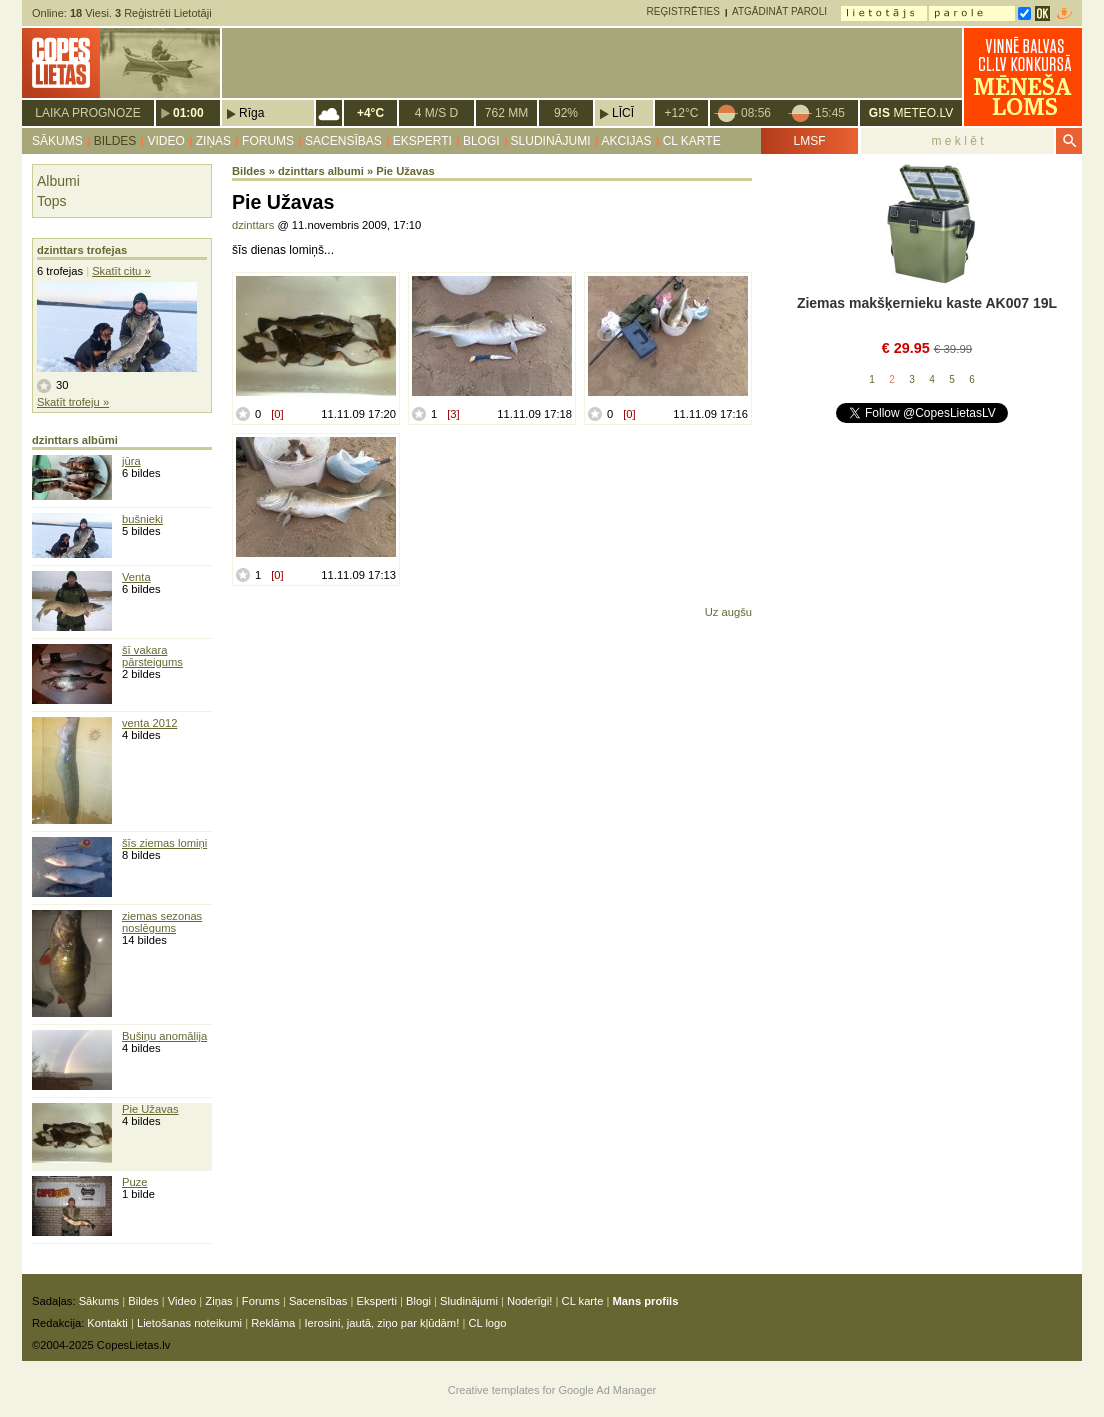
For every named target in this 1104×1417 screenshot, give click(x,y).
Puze (135, 1182)
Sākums (57, 141)
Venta (136, 577)
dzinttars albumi (321, 171)
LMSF (809, 141)
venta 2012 (149, 723)
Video (165, 141)
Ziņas (213, 141)
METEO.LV (911, 113)
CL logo (487, 1323)
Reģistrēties (683, 11)
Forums (268, 141)
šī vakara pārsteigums (152, 656)
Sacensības (343, 141)
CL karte (692, 141)
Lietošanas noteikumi (189, 1323)
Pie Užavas (150, 1109)
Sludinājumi (551, 141)
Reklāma (273, 1323)
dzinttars (253, 225)
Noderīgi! (529, 1301)
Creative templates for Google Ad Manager (552, 1390)
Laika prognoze (87, 113)
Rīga (251, 113)
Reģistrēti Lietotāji (163, 13)
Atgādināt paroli (779, 11)
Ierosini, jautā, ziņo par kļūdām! (381, 1323)
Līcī (623, 113)
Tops (52, 201)
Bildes (115, 141)
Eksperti (422, 141)
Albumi (58, 181)
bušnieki (142, 519)
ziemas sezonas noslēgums (162, 922)
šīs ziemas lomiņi (164, 843)
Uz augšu (728, 612)
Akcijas (627, 141)
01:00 (188, 113)
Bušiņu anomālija (164, 1036)
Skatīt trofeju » (73, 402)
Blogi (481, 141)
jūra (131, 461)
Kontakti (107, 1323)
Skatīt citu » (121, 271)
